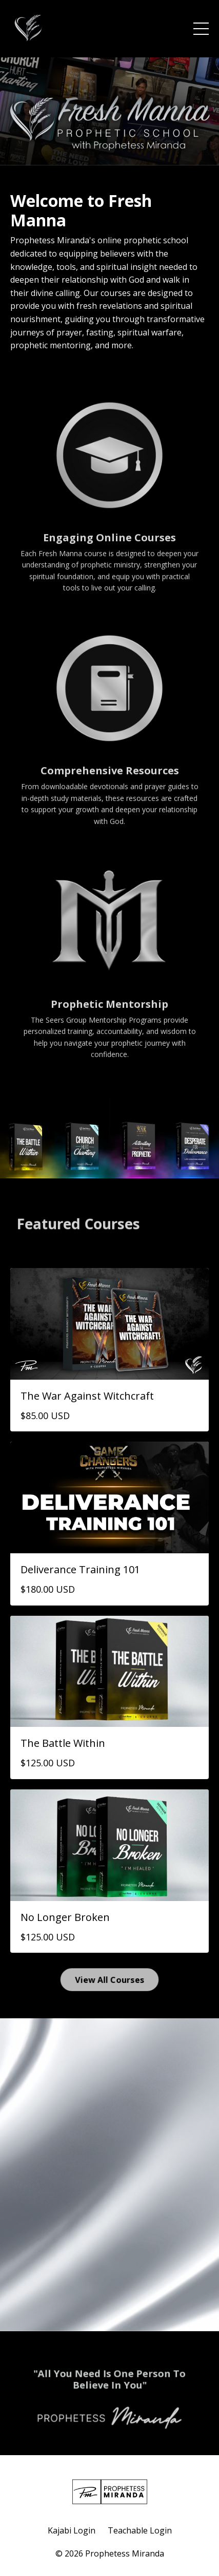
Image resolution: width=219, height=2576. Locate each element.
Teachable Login (140, 2530)
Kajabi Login (71, 2530)
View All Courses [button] (109, 1979)
